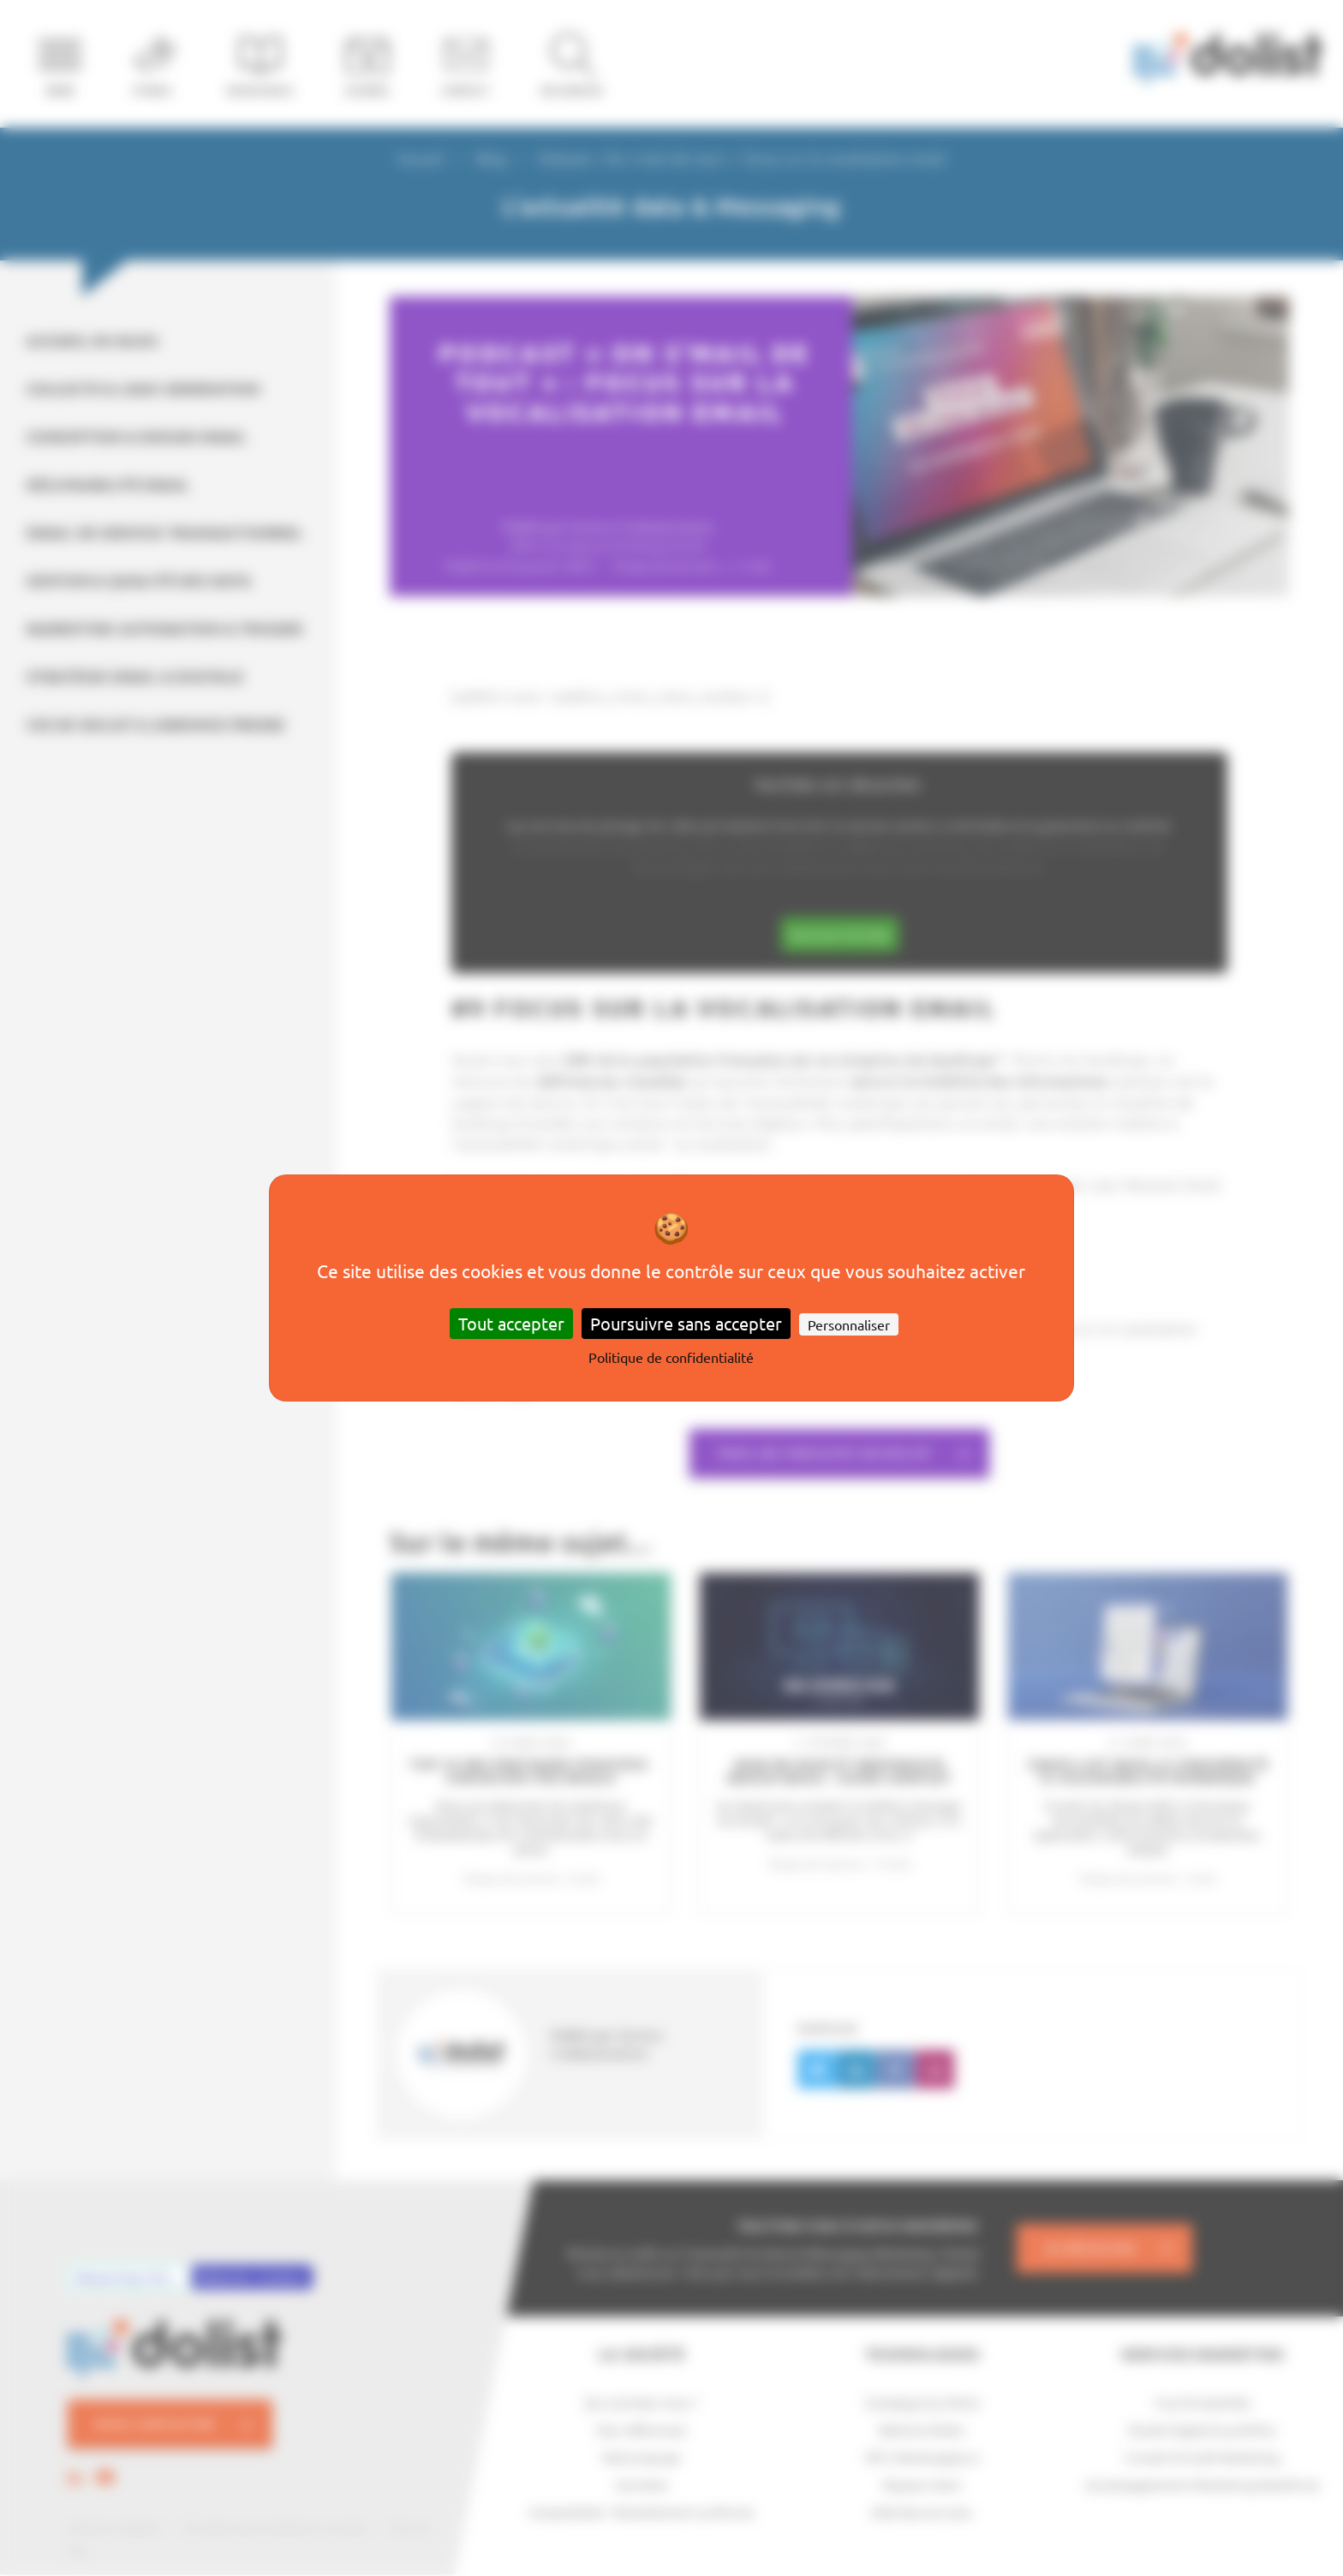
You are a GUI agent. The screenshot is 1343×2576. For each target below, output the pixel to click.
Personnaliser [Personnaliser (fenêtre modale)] (849, 1324)
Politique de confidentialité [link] (671, 1357)
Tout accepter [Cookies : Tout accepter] (511, 1323)
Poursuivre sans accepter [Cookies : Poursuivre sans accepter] (686, 1323)
